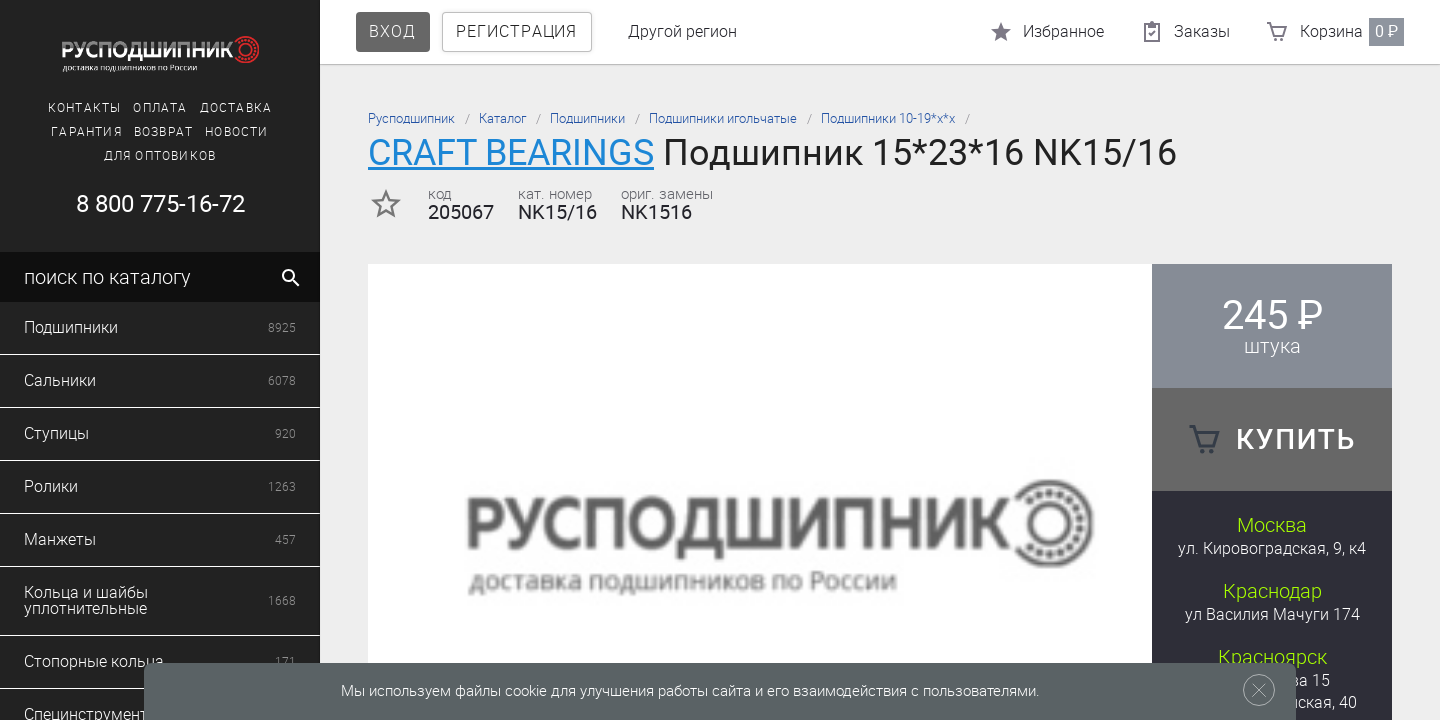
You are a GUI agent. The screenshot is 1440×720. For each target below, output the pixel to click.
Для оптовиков (160, 156)
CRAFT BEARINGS (511, 152)
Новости (236, 132)
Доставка (236, 108)
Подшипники (587, 118)
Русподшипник (411, 118)
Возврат (163, 132)
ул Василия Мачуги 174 (1272, 614)
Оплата (160, 108)
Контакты (85, 108)
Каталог (502, 118)
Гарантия (86, 132)
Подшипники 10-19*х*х (888, 118)
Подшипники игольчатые (723, 118)
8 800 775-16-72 (160, 204)
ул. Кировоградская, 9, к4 (1272, 548)
